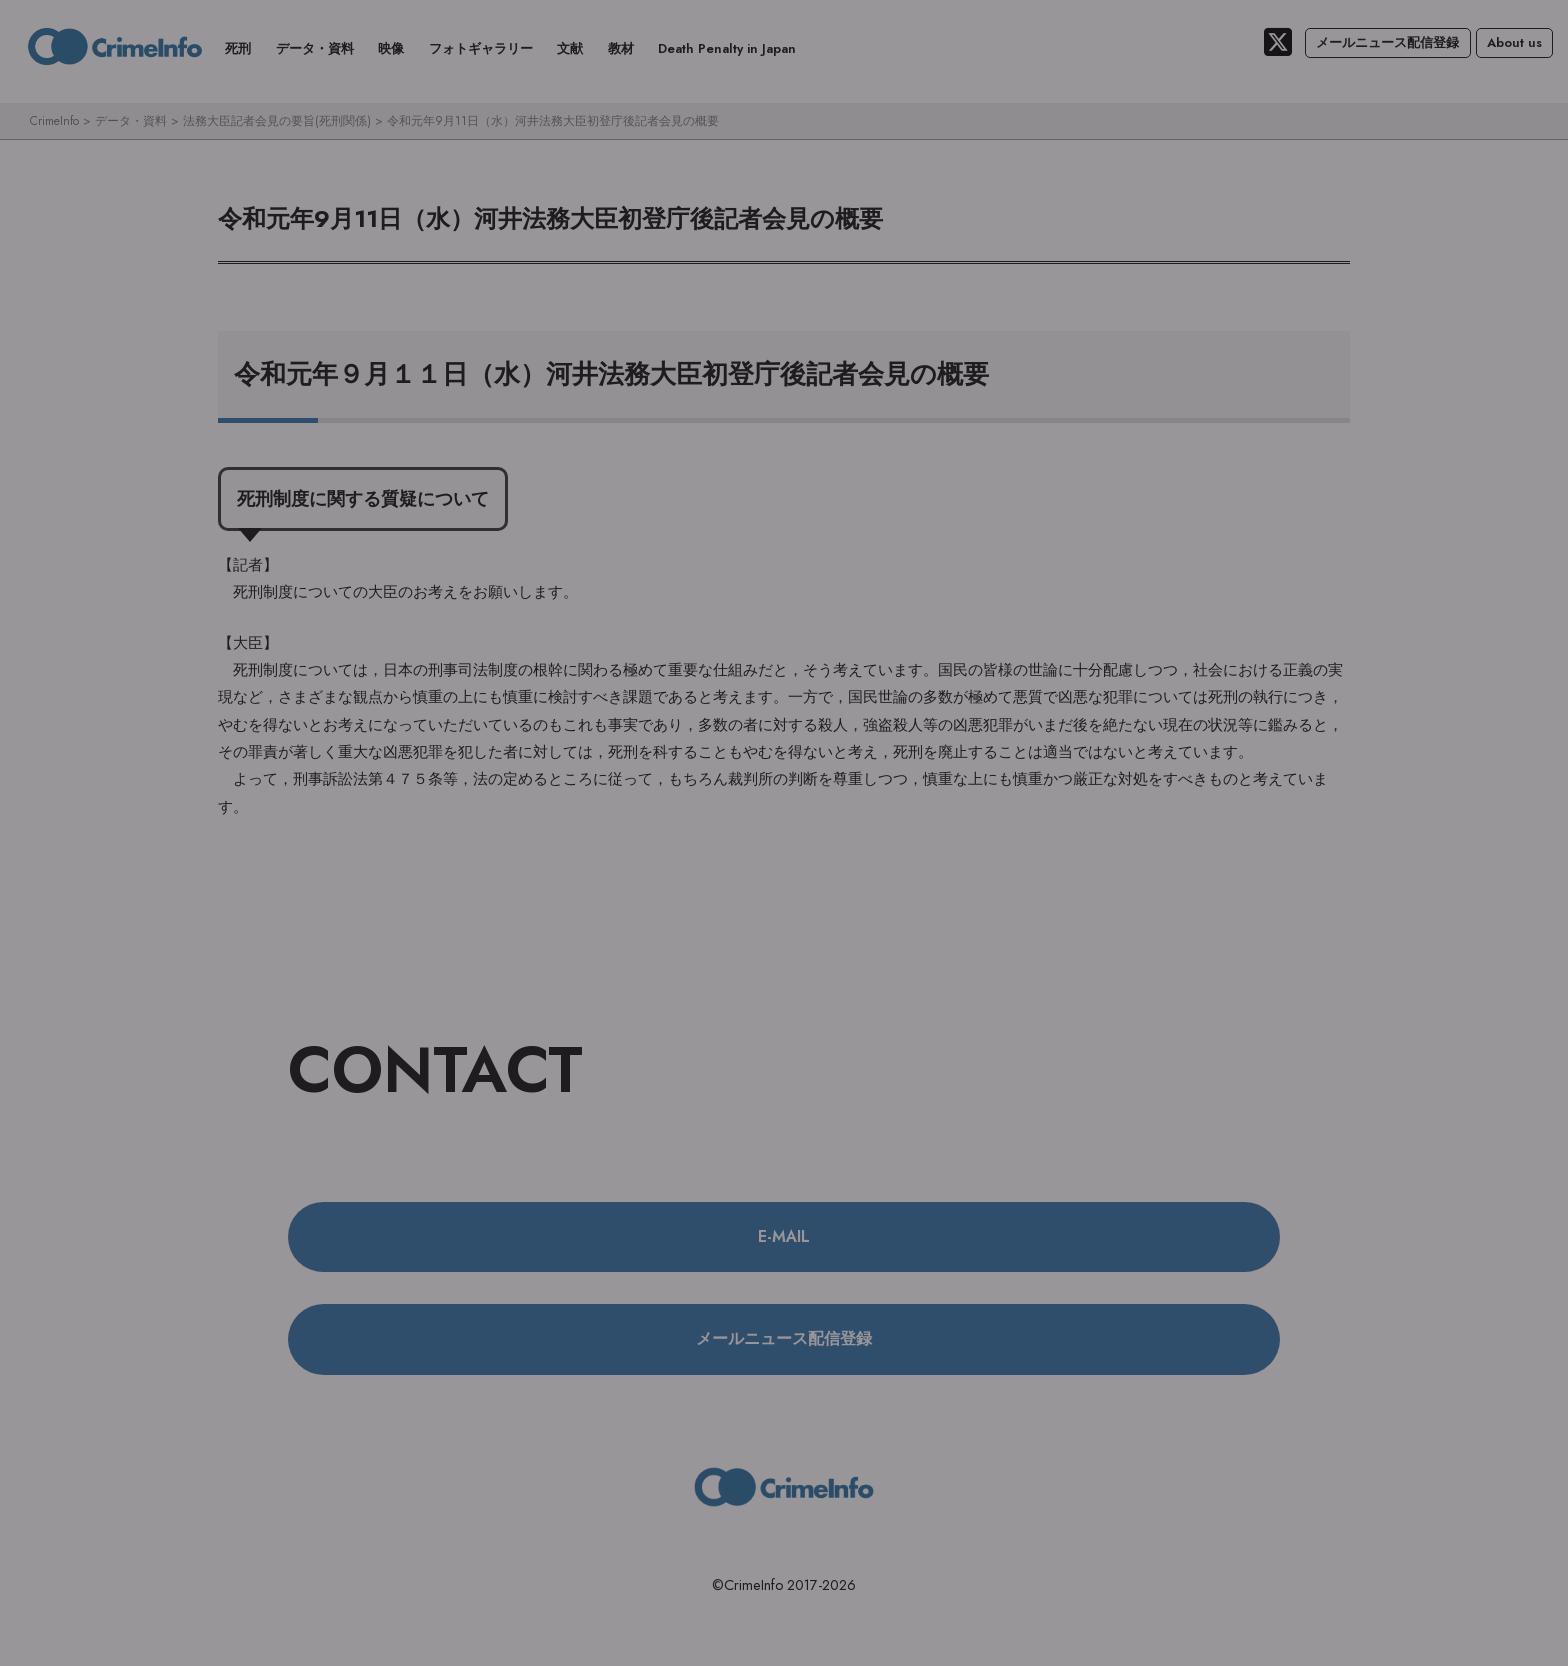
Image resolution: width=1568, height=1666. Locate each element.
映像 (391, 48)
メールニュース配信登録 (1387, 42)
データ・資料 (315, 48)
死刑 (238, 48)
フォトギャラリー (481, 48)
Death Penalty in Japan (727, 48)
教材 (621, 48)
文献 (570, 48)
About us (1514, 42)
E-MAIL (784, 1236)
